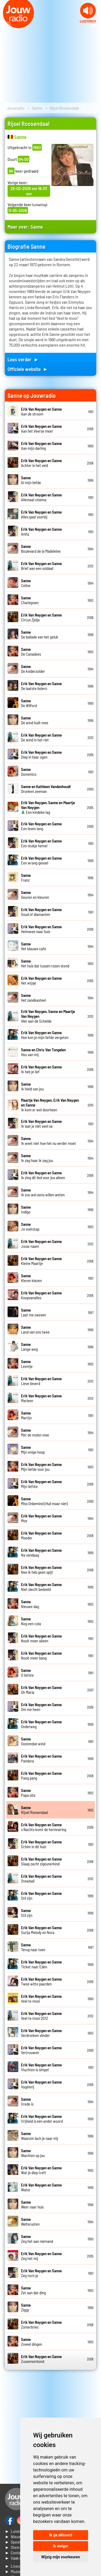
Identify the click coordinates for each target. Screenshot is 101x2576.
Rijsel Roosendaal (34, 1810)
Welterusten (30, 2221)
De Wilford (29, 703)
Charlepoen (30, 600)
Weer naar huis (32, 2204)
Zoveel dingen (31, 2342)
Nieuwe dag (30, 1604)
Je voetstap (30, 1226)
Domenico (28, 772)
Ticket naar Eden (41, 1964)
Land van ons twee (35, 1329)
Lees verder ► (23, 359)
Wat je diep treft (41, 2170)
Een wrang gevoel (41, 860)
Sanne (37, 107)
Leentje (27, 1364)
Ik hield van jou (32, 1086)
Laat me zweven (33, 1312)
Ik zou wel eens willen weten (43, 1192)
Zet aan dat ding (33, 2290)
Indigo (26, 1209)
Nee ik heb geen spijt (41, 1570)
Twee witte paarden (41, 1981)
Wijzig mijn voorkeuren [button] (60, 2557)
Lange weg (29, 1347)
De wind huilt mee (34, 720)
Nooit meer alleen (41, 1638)
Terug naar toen (33, 1947)
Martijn (26, 1415)
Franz (26, 877)
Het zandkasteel (33, 998)
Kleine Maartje (41, 1261)
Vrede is (27, 2101)
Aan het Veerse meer (41, 428)
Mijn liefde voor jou (41, 1467)
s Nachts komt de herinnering (43, 1827)
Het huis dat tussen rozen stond (45, 963)
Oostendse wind (33, 1741)
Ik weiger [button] (60, 2546)
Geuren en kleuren (35, 895)
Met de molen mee (35, 1432)
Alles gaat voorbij (41, 514)
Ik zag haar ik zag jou (37, 1158)
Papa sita (28, 1793)
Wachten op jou (33, 2153)
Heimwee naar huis (41, 929)
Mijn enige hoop (33, 1449)
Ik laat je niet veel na (41, 1124)
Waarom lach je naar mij (39, 2136)
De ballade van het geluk (39, 634)
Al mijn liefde (31, 480)
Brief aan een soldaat (41, 566)
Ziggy (26, 2307)
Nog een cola (31, 1621)
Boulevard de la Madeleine (41, 549)
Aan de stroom (41, 411)
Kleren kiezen (31, 1278)
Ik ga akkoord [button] (60, 2535)
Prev (7, 25)
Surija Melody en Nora (41, 1930)
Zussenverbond (41, 2359)
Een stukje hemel (41, 843)
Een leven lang (41, 826)
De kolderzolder (33, 669)
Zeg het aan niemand (37, 2239)
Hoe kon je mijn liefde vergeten (44, 1035)
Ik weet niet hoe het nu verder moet (48, 1141)
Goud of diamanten (41, 912)
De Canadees (31, 651)
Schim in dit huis (41, 1844)
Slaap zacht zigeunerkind (41, 1861)
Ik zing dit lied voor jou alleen (43, 1175)
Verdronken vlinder (41, 2033)
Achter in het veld (41, 463)
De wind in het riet (41, 737)
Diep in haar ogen (41, 754)
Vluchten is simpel (41, 2067)
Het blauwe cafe (33, 946)
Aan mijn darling (41, 446)
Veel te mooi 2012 (41, 2016)
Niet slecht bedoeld (41, 1587)
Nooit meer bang (41, 1655)
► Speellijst (15, 2541)
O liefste (27, 1672)
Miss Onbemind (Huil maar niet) (44, 1501)
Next (94, 25)
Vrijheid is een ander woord (42, 2119)
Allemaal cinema (41, 497)
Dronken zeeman (46, 789)
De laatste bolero (41, 686)
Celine (26, 583)
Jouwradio (16, 107)
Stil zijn (26, 1913)
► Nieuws (14, 2536)
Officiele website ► (28, 369)
